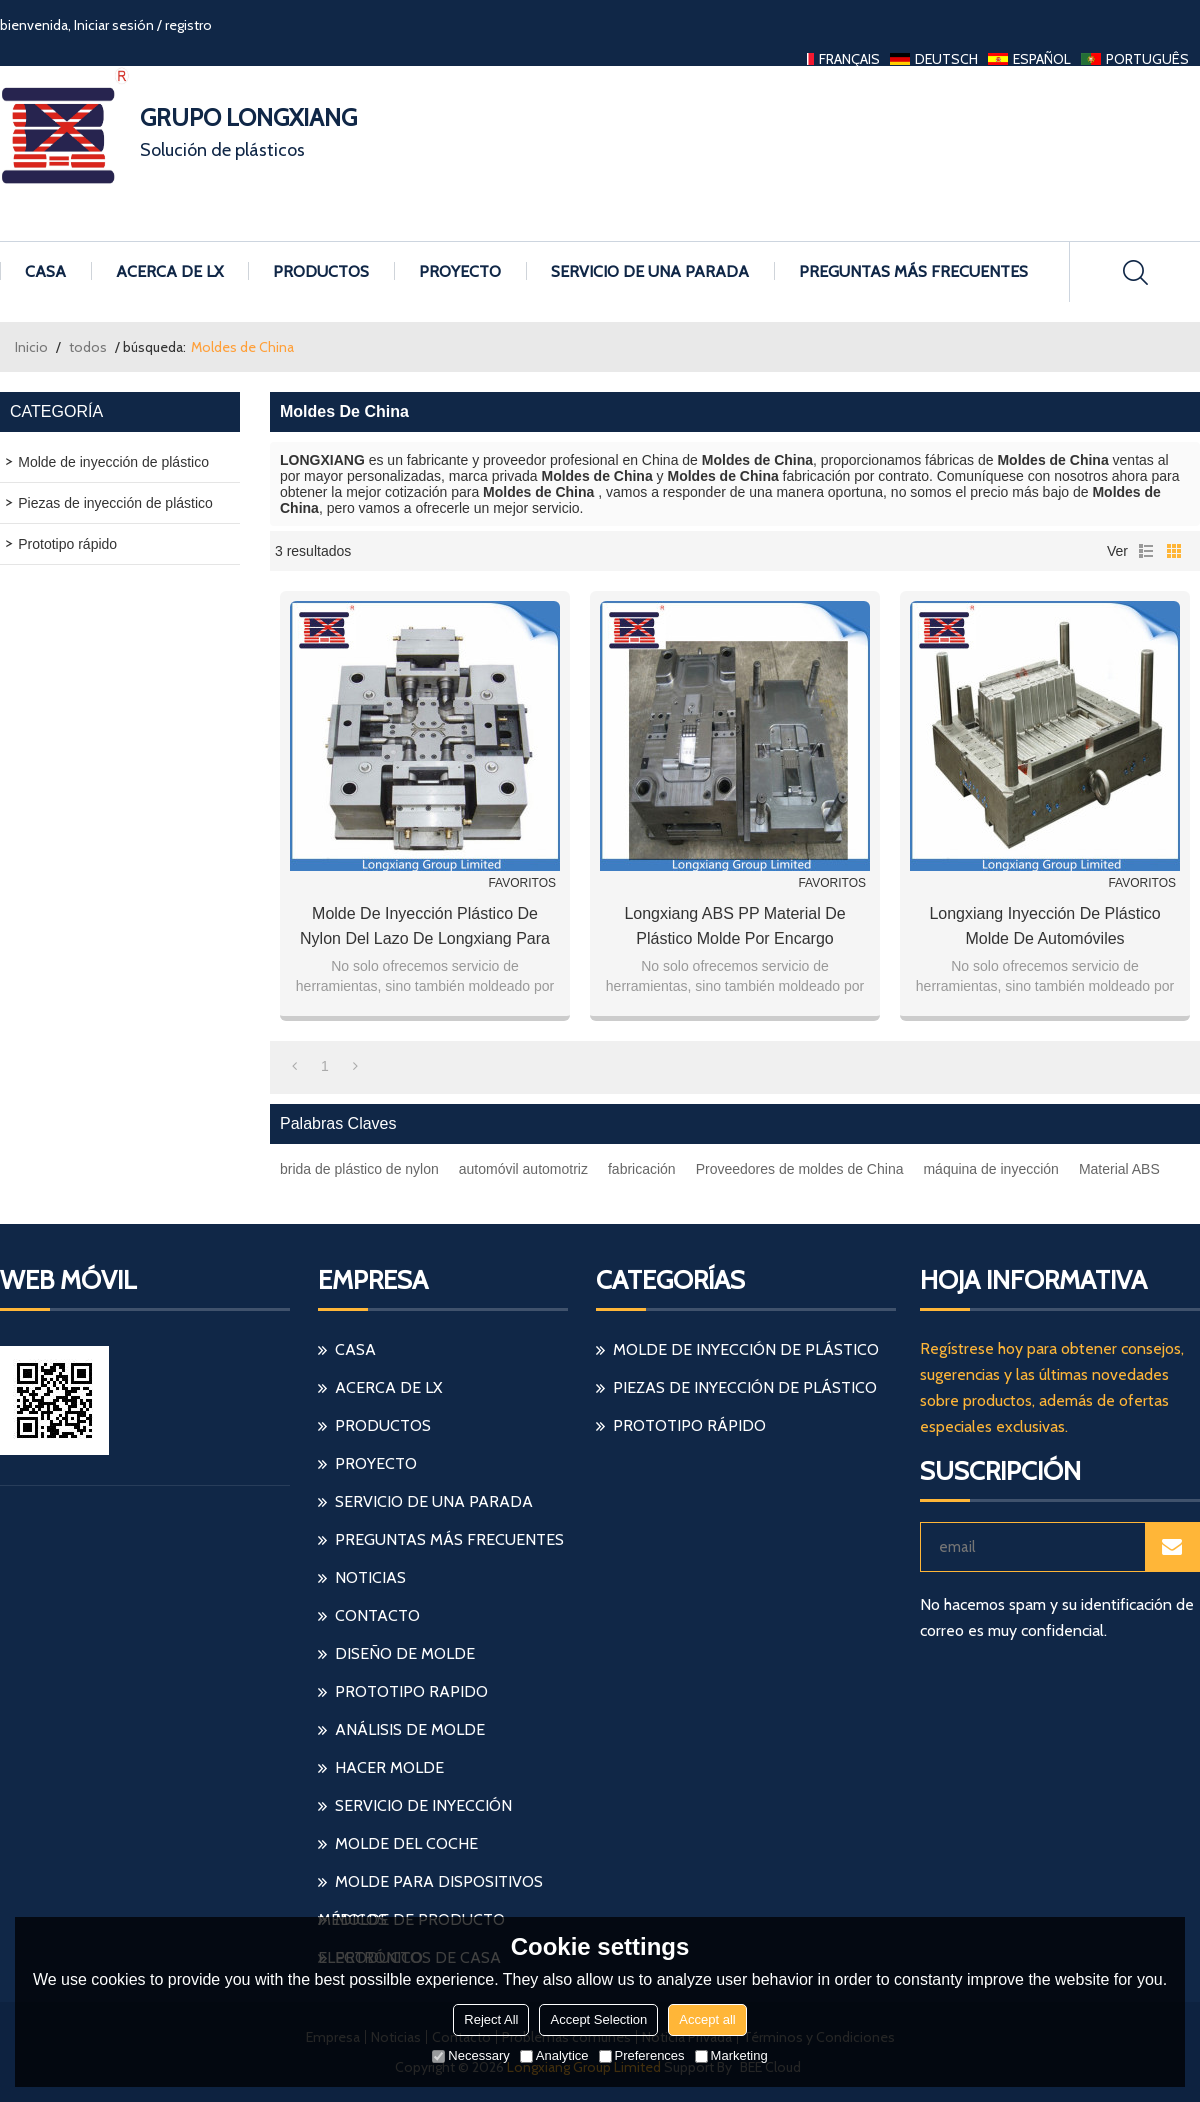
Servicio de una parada (650, 271)
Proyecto (460, 271)
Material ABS (1119, 1169)
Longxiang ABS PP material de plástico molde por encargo (734, 926)
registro (188, 25)
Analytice (554, 2055)
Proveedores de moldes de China (800, 1169)
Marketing (731, 2055)
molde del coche (406, 1843)
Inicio (31, 347)
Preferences (642, 2055)
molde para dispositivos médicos (430, 1886)
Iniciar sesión (114, 25)
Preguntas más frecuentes (913, 271)
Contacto (377, 1615)
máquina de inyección (990, 1169)
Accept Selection (598, 2019)
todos (88, 347)
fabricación (642, 1169)
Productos (321, 271)
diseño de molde (405, 1653)
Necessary (470, 2055)
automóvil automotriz (523, 1169)
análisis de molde (410, 1729)
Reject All (491, 2019)
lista (1146, 551)
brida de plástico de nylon (359, 1169)
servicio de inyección (423, 1805)
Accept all (707, 2019)
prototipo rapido (411, 1691)
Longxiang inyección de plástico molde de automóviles (1044, 926)
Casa (45, 271)
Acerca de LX (169, 271)
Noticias (370, 1577)
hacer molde (389, 1767)
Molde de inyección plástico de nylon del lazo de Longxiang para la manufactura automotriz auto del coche (425, 928)
